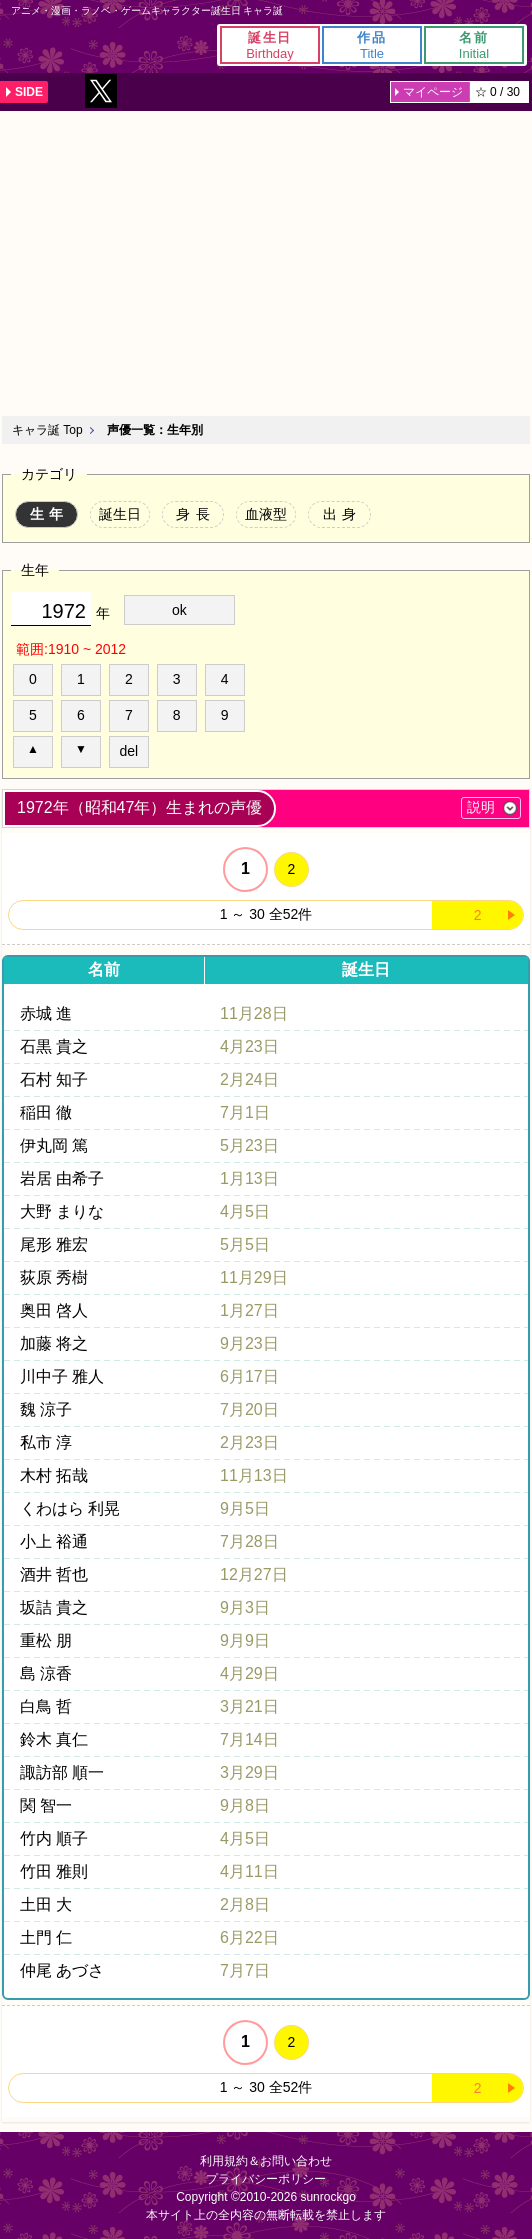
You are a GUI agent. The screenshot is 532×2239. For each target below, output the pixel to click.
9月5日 (245, 1508)
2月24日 (249, 1079)
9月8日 (245, 1805)
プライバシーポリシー (266, 2179)
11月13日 (254, 1475)
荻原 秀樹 (54, 1277)
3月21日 (249, 1706)
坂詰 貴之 (54, 1607)
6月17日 (249, 1376)
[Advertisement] (266, 261)
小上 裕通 (54, 1541)
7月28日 (249, 1541)
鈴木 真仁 (54, 1739)
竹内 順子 (54, 1838)
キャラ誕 (50, 45)
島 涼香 (46, 1673)
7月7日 (245, 1970)
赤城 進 (46, 1013)
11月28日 (254, 1013)
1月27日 (249, 1310)
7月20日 (249, 1409)
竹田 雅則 (54, 1871)
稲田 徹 (46, 1112)
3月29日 (249, 1772)
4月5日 (245, 1211)
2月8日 (245, 1904)
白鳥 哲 (46, 1706)
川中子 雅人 (62, 1376)
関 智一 (46, 1805)
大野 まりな (62, 1211)
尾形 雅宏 (54, 1244)
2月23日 (249, 1442)
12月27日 (254, 1574)
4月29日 (249, 1673)
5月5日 (245, 1244)
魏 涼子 (46, 1409)
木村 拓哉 (54, 1475)
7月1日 (245, 1112)
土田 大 (46, 1904)
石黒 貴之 (54, 1046)
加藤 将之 (54, 1343)
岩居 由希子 (62, 1178)
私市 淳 (46, 1442)
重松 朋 (46, 1640)
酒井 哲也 (54, 1574)
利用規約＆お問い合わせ (266, 2161)
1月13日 (249, 1178)
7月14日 (249, 1739)
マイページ (433, 92)
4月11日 (249, 1871)
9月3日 (245, 1607)
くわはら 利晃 (70, 1508)
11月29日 (254, 1277)
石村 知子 (54, 1079)
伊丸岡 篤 (54, 1145)
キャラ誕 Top (47, 430)
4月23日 (249, 1046)
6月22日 (249, 1937)
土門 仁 (46, 1937)
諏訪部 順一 (62, 1772)
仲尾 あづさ (62, 1970)
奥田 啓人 (54, 1310)
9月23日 (249, 1343)
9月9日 (245, 1640)
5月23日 (249, 1145)
